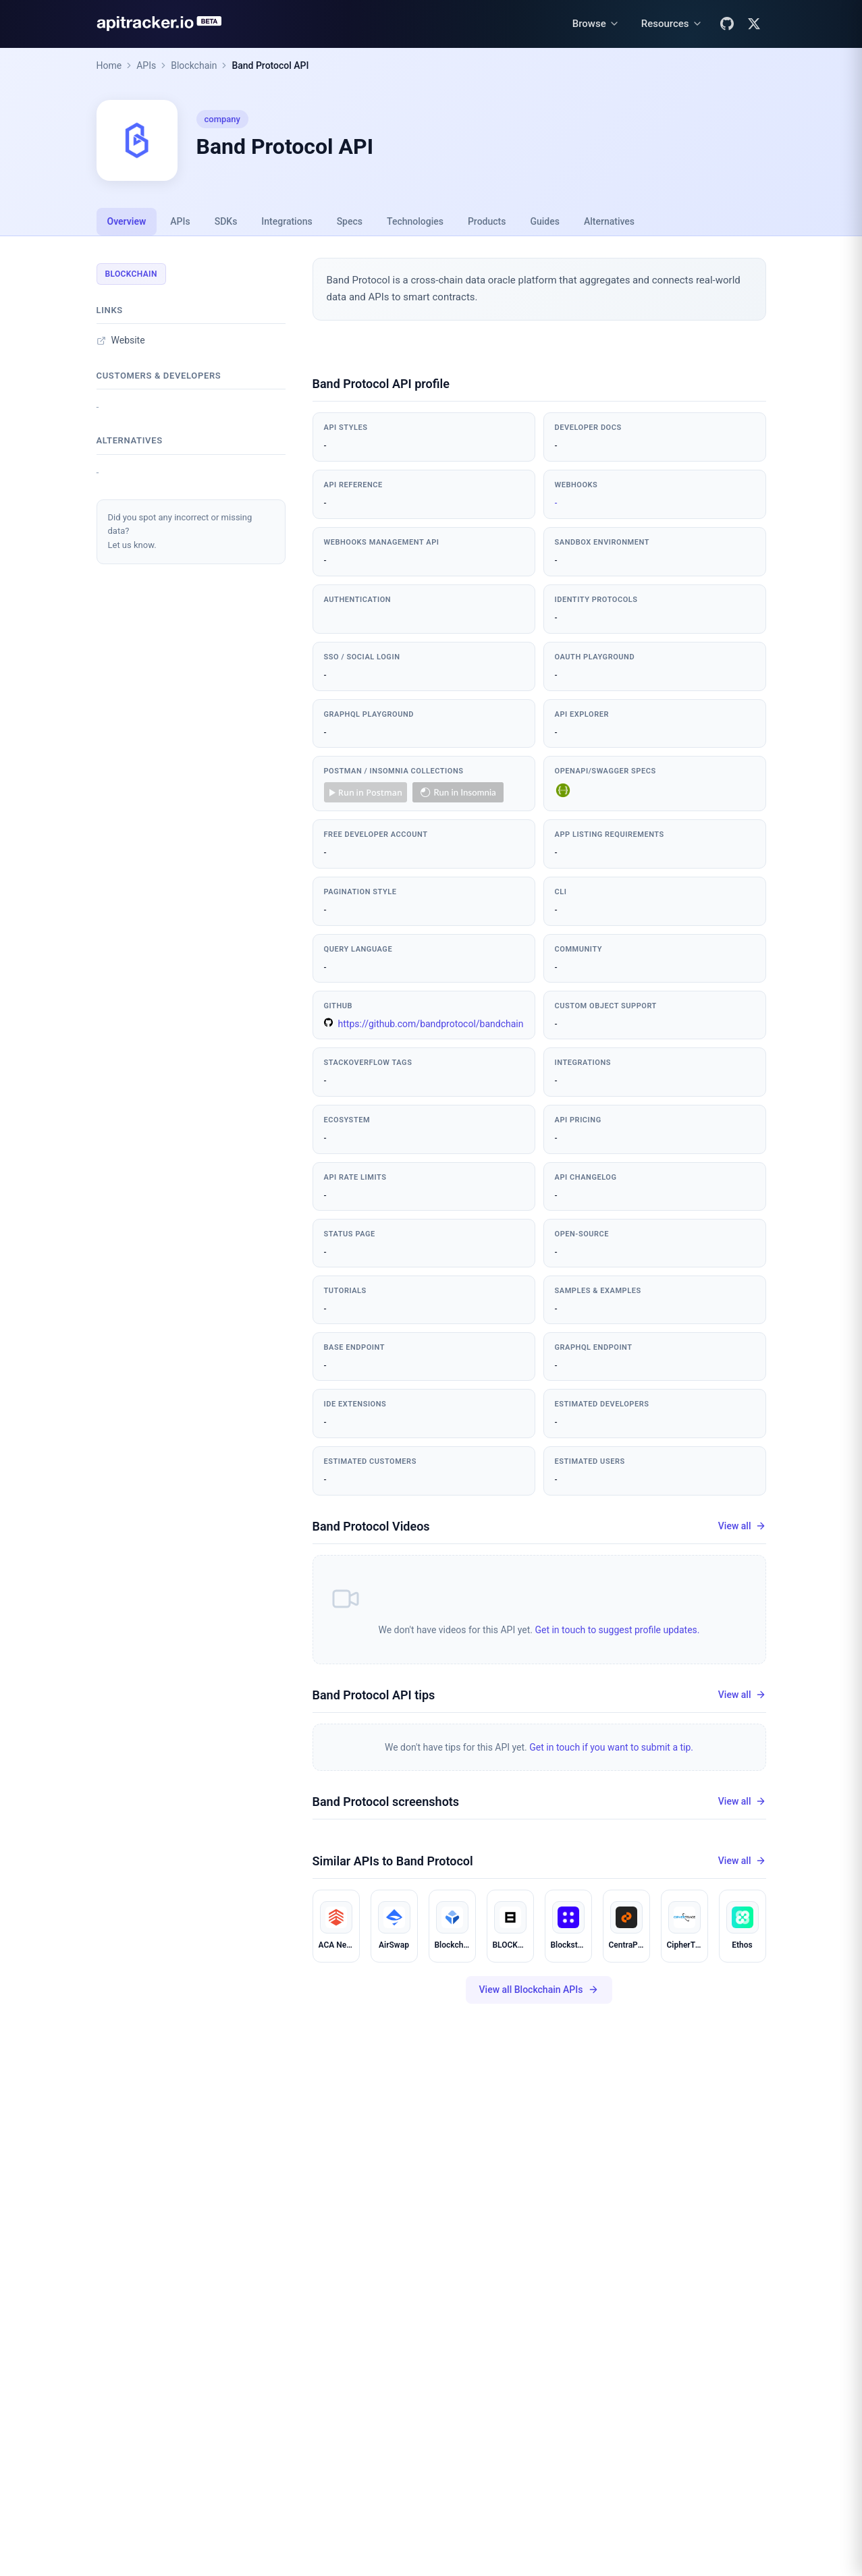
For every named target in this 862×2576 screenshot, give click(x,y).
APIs (146, 65)
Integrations (286, 221)
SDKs (226, 221)
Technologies (415, 221)
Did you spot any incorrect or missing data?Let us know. (180, 531)
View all (742, 1526)
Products (487, 221)
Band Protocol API (270, 65)
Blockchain (194, 65)
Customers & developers (159, 376)
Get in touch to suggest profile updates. (617, 1629)
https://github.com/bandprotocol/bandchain (424, 1023)
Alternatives (609, 221)
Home (109, 65)
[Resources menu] (672, 24)
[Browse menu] (596, 24)
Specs (349, 221)
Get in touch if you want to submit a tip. (611, 1747)
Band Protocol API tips (374, 1695)
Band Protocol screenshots (386, 1801)
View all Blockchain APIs (539, 1990)
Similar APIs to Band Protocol (393, 1861)
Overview (126, 221)
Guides (544, 221)
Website (121, 340)
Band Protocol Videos (371, 1526)
